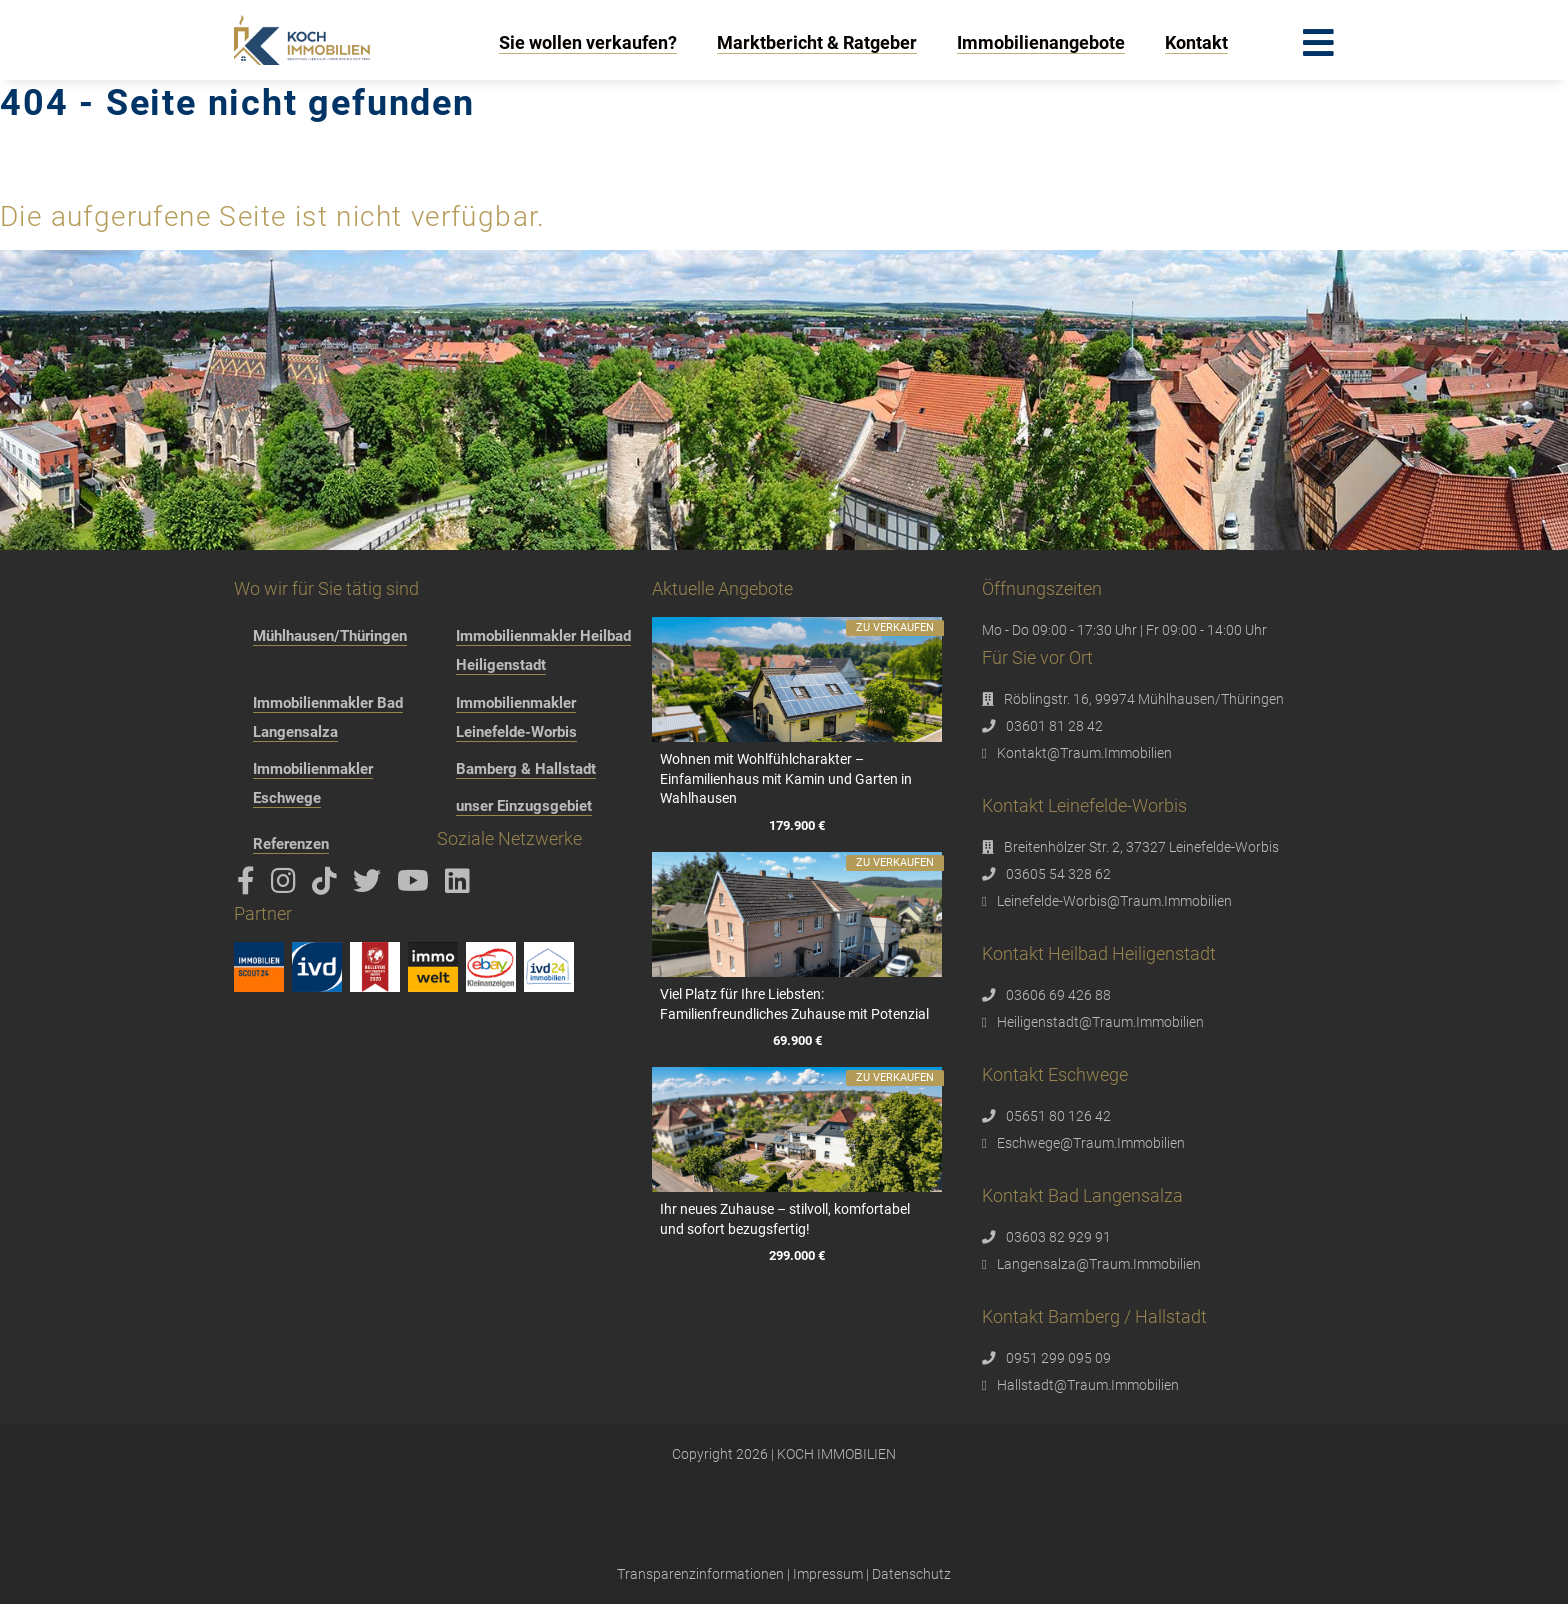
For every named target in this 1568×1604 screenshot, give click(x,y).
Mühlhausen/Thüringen (330, 636)
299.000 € (797, 1255)
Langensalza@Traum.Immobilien (1099, 1264)
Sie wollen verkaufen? (588, 42)
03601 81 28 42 (1054, 726)
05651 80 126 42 (1058, 1116)
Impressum (828, 1574)
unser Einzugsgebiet (524, 806)
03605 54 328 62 (1058, 874)
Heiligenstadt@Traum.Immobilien (1100, 1022)
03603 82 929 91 (1058, 1237)
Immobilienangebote (1041, 42)
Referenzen (291, 844)
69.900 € (796, 1040)
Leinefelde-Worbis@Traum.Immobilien (1114, 901)
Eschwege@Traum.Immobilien (1091, 1143)
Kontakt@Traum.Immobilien (1084, 753)
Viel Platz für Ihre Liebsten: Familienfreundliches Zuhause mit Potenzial (794, 1004)
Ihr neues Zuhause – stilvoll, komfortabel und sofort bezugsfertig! (785, 1219)
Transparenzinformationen (700, 1574)
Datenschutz (911, 1574)
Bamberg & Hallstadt (526, 769)
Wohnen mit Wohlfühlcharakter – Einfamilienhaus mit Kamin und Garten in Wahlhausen (786, 778)
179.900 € (797, 825)
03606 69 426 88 (1058, 995)
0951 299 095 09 (1058, 1358)
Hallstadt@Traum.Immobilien (1088, 1385)
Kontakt (1196, 42)
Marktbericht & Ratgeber (817, 42)
